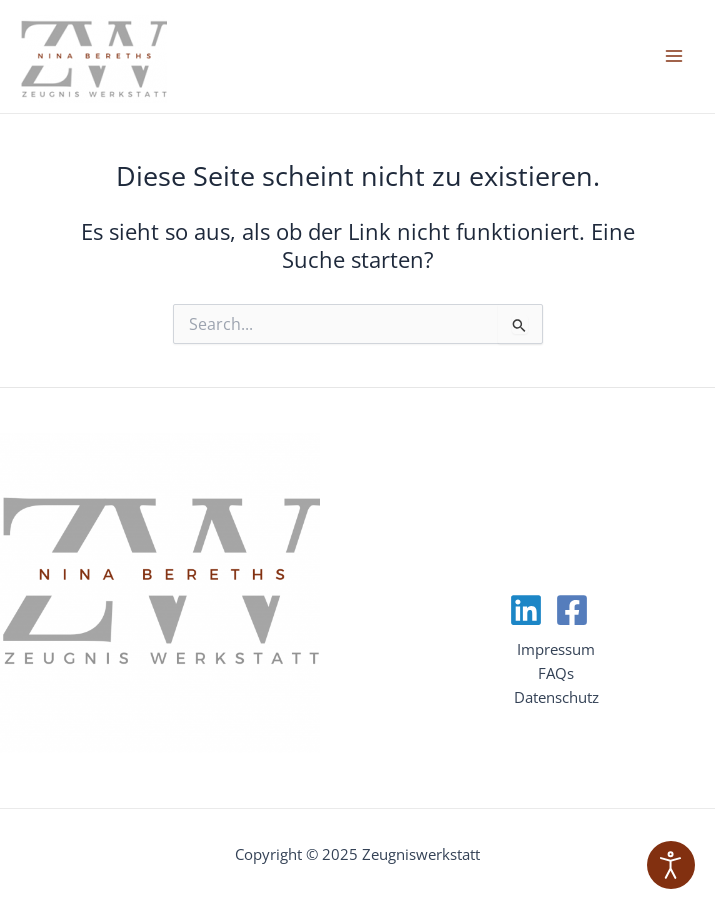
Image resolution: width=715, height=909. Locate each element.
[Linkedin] (526, 610)
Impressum (556, 649)
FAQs (556, 673)
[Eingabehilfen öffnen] (671, 865)
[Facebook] (572, 610)
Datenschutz (556, 697)
